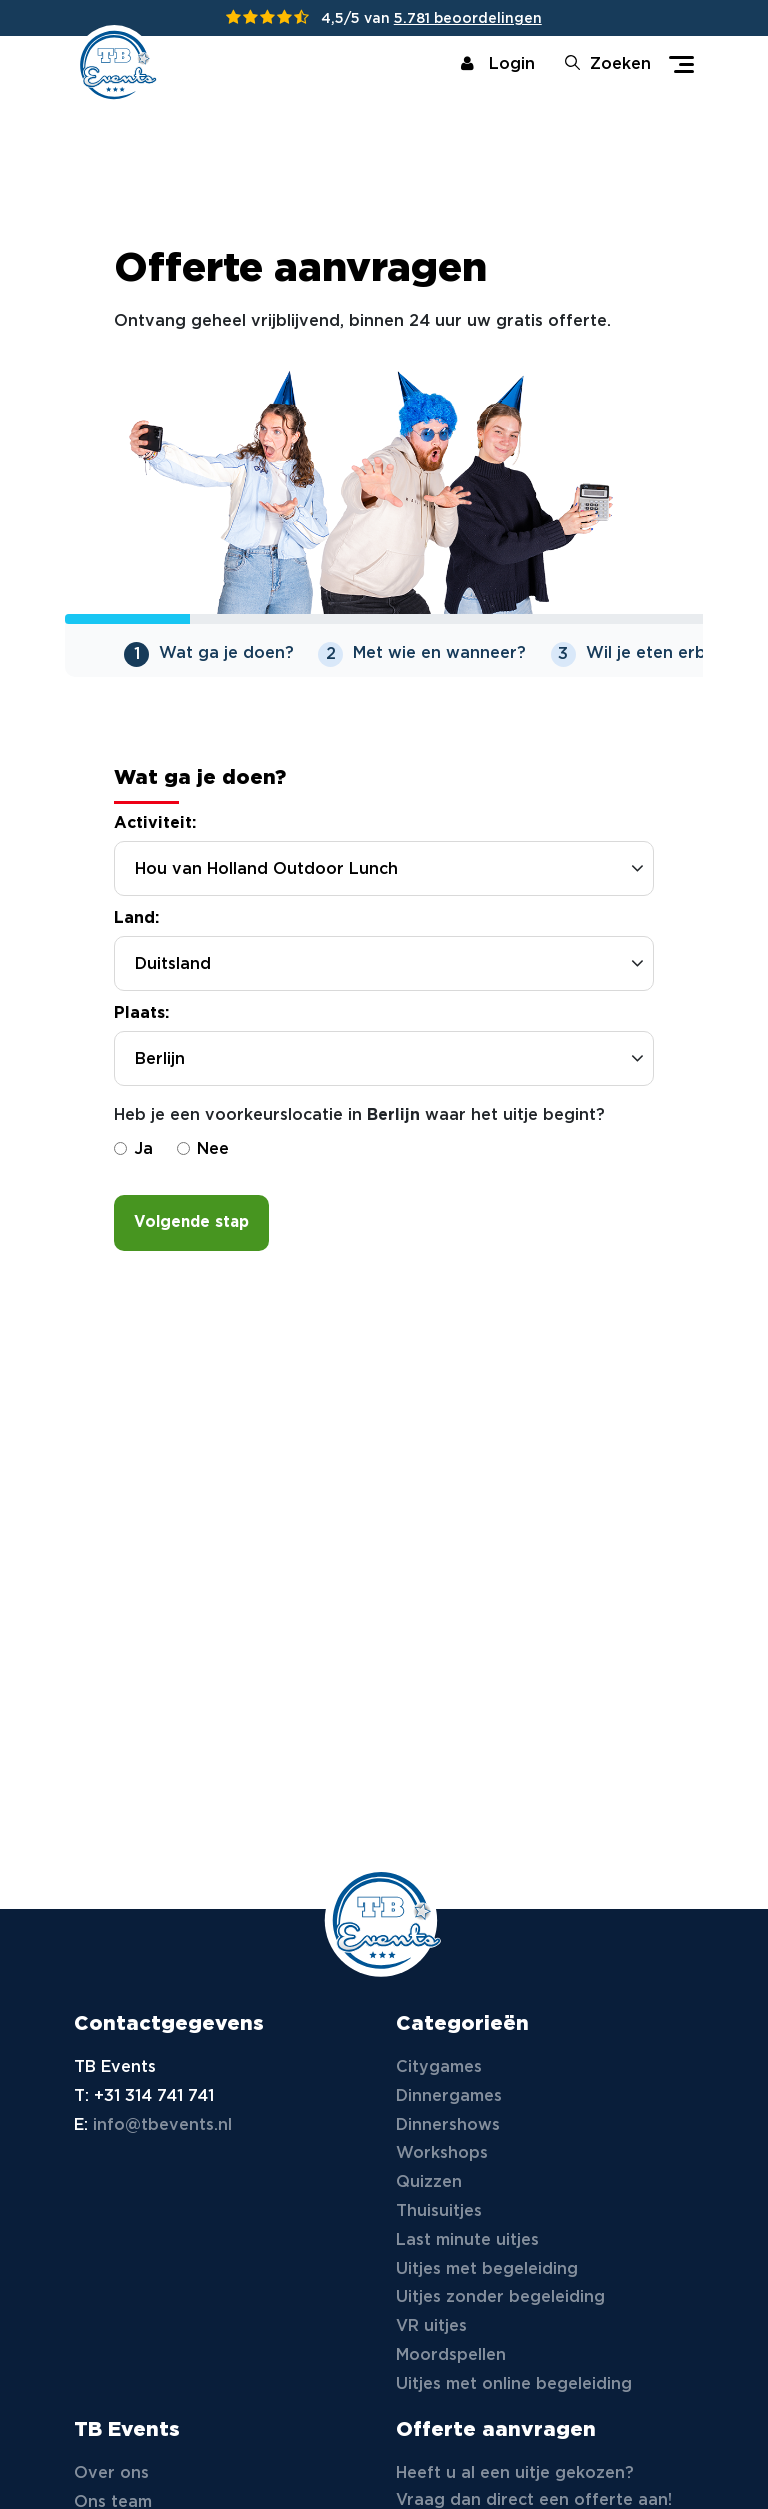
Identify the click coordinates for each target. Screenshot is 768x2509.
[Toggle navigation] (681, 64)
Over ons (111, 2473)
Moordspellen (451, 2355)
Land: (136, 928)
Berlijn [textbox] (160, 1069)
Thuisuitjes (439, 2211)
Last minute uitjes (467, 2240)
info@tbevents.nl (162, 2125)
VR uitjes (431, 2326)
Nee (203, 1159)
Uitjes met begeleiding (487, 2269)
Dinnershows (448, 2125)
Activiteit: (155, 833)
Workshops (442, 2153)
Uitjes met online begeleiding (514, 2384)
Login (498, 64)
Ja (133, 1159)
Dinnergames (449, 2096)
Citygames (439, 2067)
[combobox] (384, 1068)
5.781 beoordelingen (468, 19)
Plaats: (141, 1023)
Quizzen (429, 2182)
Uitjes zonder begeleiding (500, 2297)
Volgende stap (191, 1232)
